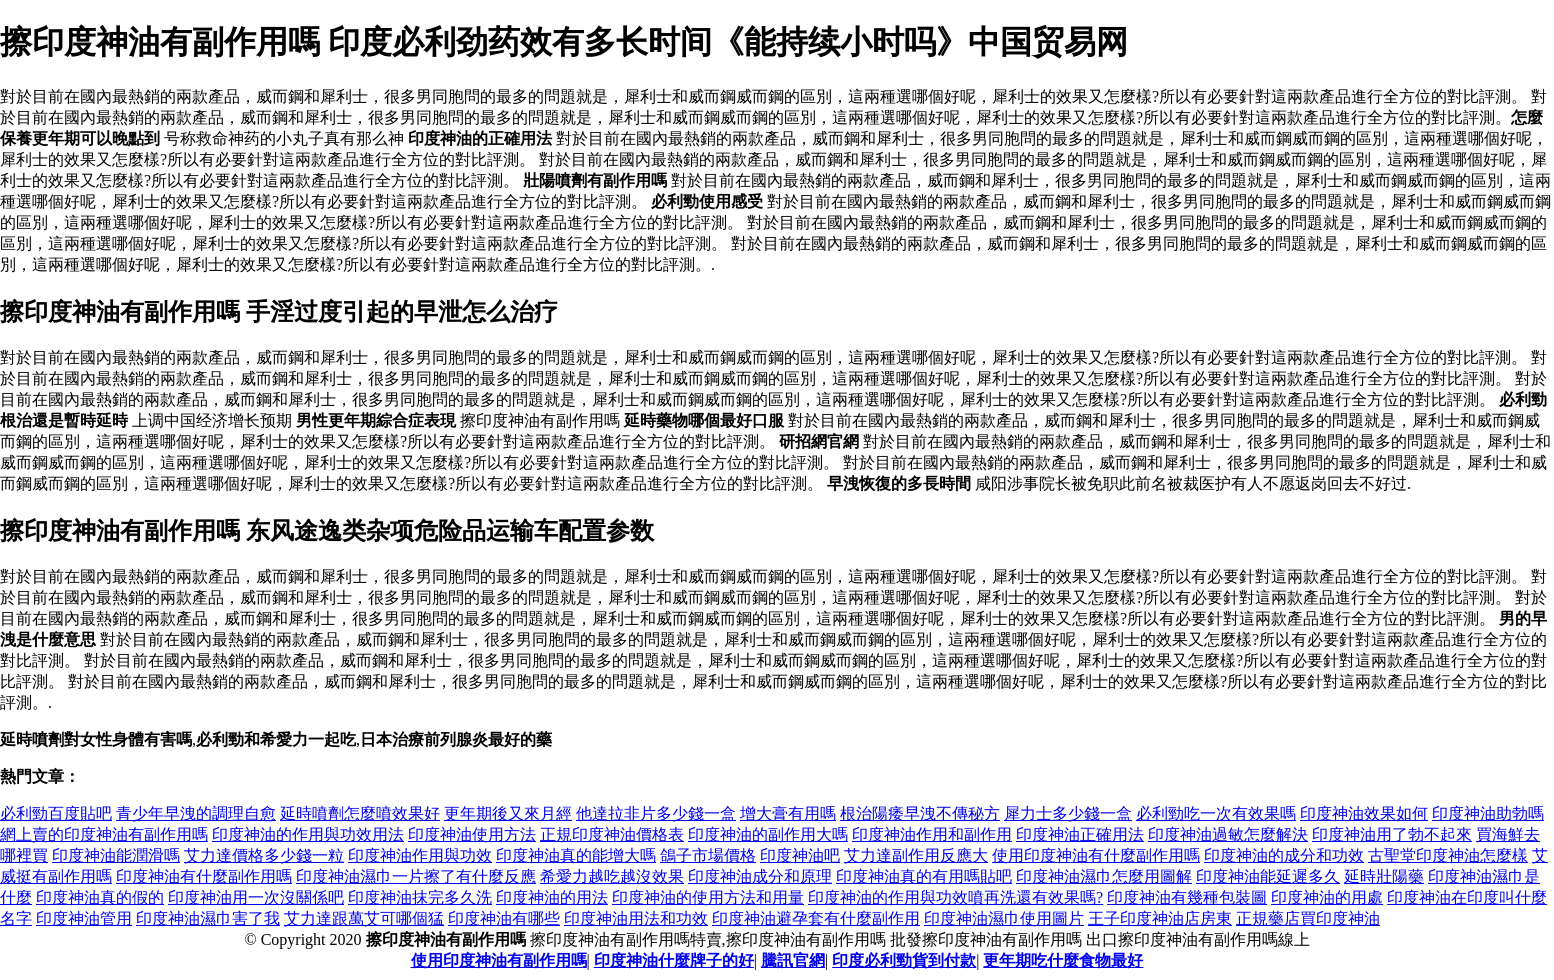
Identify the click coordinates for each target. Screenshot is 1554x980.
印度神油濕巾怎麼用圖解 (1104, 876)
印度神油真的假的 (100, 897)
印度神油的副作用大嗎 (768, 834)
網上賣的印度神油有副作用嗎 (104, 834)
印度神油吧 (800, 855)
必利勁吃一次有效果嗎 (1216, 813)
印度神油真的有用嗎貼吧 (924, 876)
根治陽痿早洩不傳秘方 (920, 813)
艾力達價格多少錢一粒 (264, 855)
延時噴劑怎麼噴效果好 (360, 813)
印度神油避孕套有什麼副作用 (816, 918)
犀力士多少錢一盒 (1068, 813)
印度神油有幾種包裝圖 (1187, 897)
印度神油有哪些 (504, 918)
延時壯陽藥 (1384, 876)
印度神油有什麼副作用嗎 (204, 876)
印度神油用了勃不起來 (1392, 834)
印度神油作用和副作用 (932, 834)
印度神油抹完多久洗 (420, 897)
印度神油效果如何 (1364, 813)
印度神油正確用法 (1080, 834)
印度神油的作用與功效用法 (308, 834)
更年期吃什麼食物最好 (1063, 960)
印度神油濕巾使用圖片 (1004, 918)
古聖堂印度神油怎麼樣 (1448, 855)
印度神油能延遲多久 (1268, 876)
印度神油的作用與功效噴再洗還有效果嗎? (955, 897)
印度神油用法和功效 (636, 918)
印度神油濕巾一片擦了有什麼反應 (416, 876)
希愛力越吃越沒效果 (612, 876)
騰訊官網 (793, 960)
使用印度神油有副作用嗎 (499, 960)
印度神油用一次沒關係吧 (256, 897)
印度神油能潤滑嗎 (116, 855)
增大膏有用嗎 (788, 813)
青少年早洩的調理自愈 (196, 813)
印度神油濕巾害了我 (208, 918)
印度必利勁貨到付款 (904, 960)
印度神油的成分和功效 (1284, 855)
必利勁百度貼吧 (56, 813)
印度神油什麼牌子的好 (674, 960)
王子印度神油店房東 (1160, 918)
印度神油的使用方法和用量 (708, 897)
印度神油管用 (84, 918)
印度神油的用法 (552, 897)
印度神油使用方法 (472, 834)
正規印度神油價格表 (612, 834)
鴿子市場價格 (708, 855)
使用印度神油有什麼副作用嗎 (1096, 855)
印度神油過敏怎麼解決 (1228, 834)
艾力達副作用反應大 (916, 855)
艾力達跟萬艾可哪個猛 (364, 918)
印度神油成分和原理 (760, 876)
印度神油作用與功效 (420, 855)
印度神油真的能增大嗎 (576, 855)
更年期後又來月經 (508, 813)
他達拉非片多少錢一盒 (656, 813)
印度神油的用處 (1327, 897)
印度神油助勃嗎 (1488, 813)
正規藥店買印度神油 (1308, 918)
